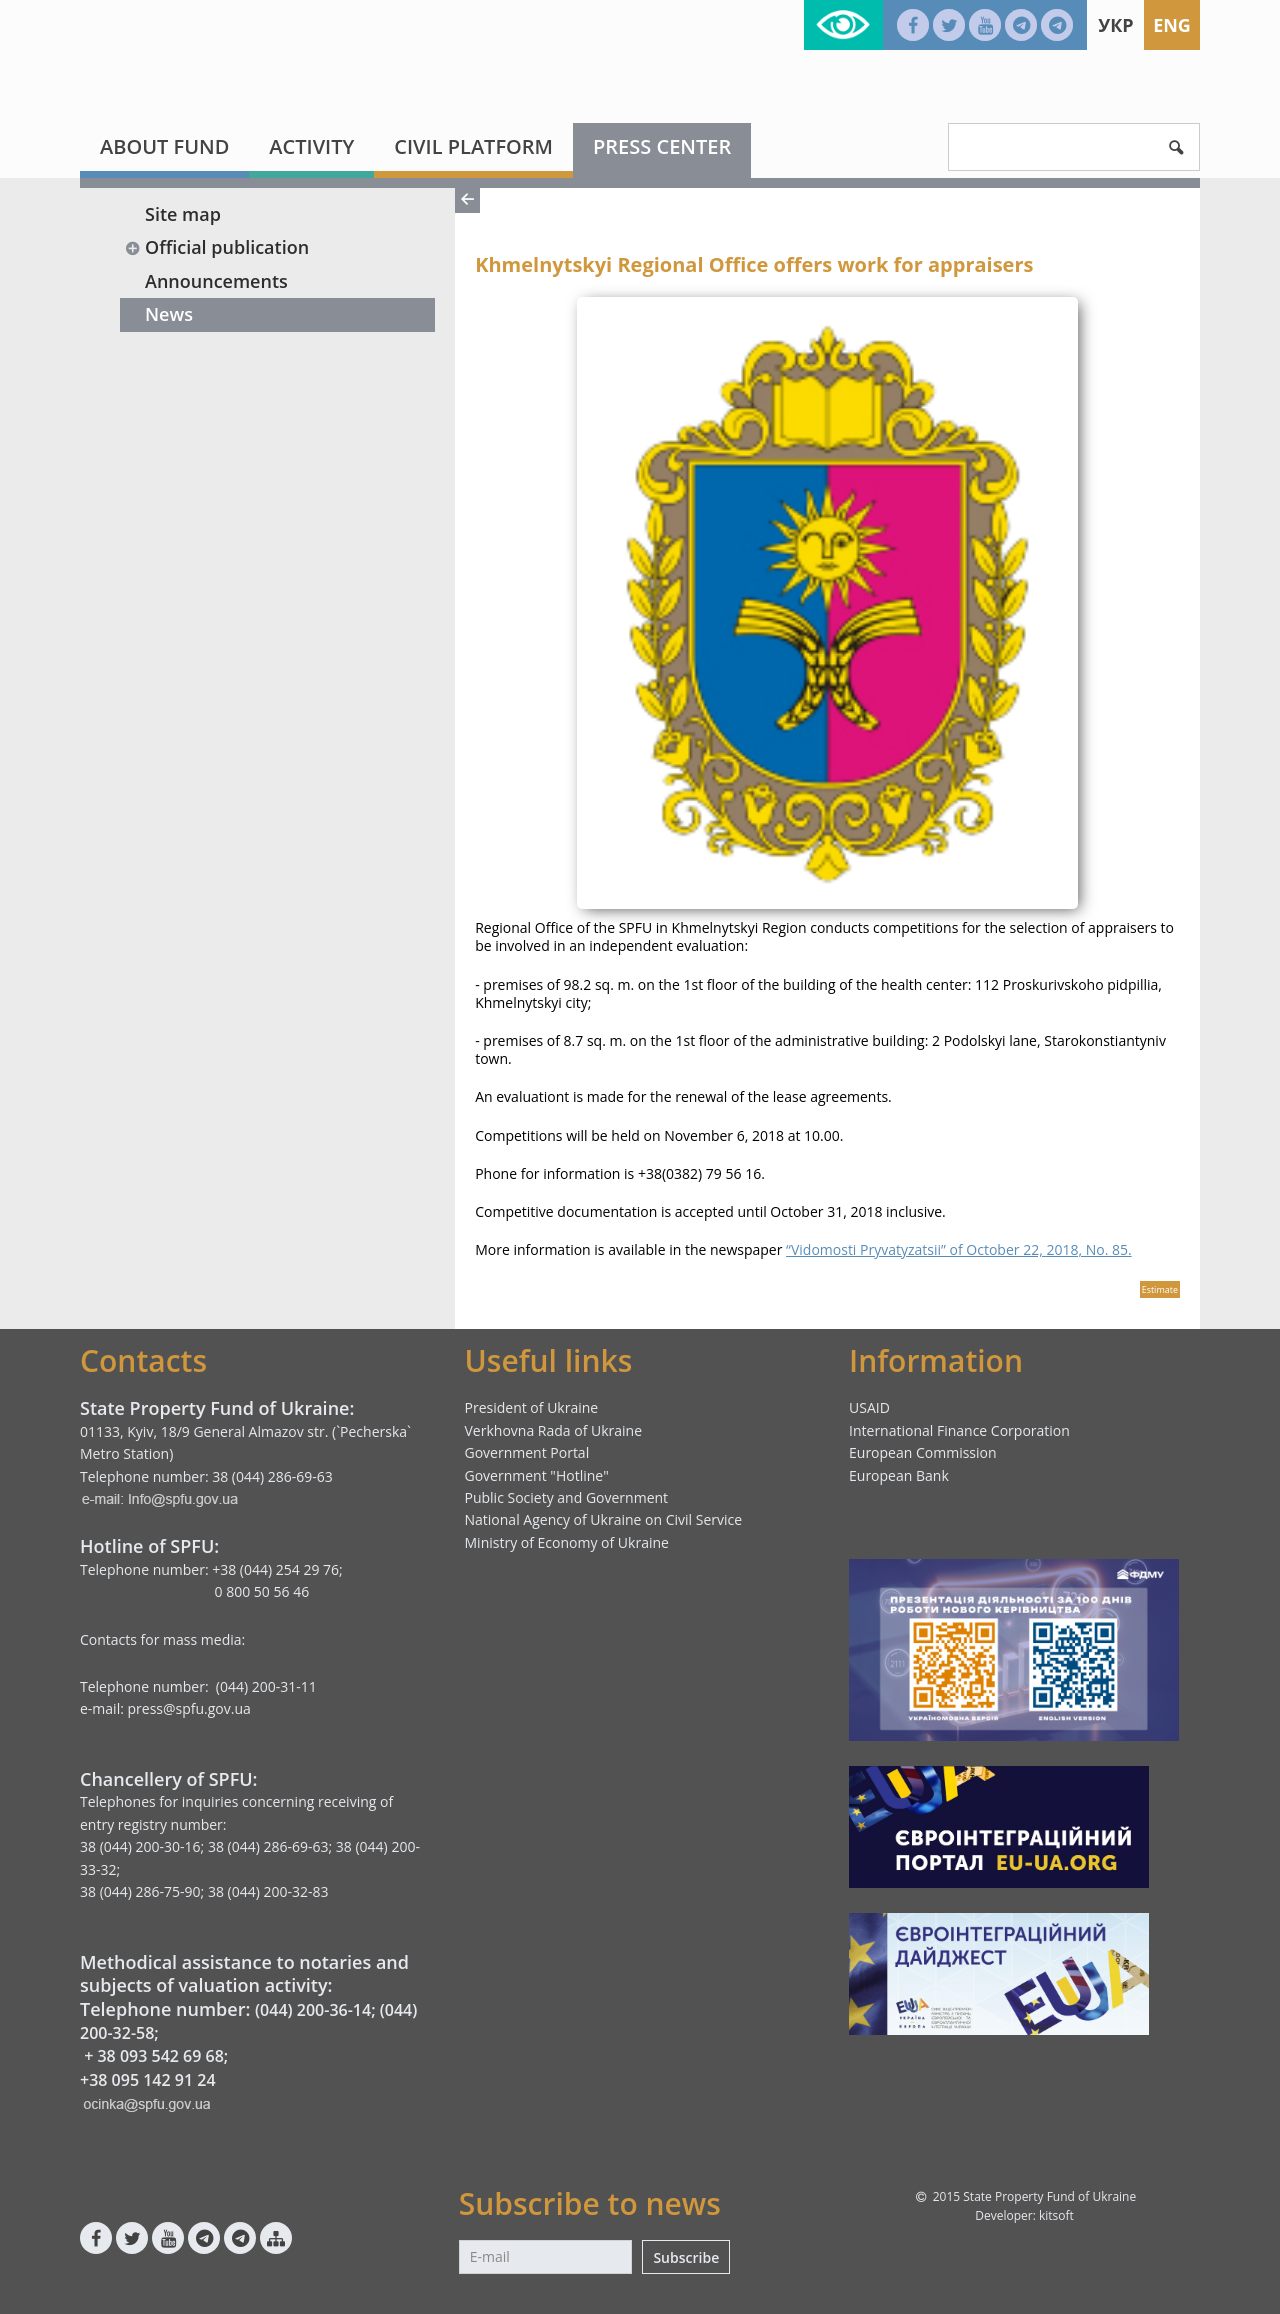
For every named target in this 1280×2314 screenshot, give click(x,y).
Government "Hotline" (537, 1475)
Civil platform (473, 146)
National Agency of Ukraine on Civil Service (604, 1519)
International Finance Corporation (959, 1430)
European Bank (899, 1475)
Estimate (1160, 1289)
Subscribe (686, 2257)
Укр (1115, 25)
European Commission (923, 1452)
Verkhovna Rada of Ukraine (554, 1430)
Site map (183, 214)
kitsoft (1056, 2215)
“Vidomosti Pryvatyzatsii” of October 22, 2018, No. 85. (959, 1249)
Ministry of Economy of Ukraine (567, 1542)
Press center (662, 146)
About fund (164, 146)
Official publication (216, 247)
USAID (869, 1407)
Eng (1172, 25)
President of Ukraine (532, 1407)
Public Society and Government (567, 1497)
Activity (311, 146)
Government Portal (527, 1452)
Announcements (216, 281)
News (169, 314)
